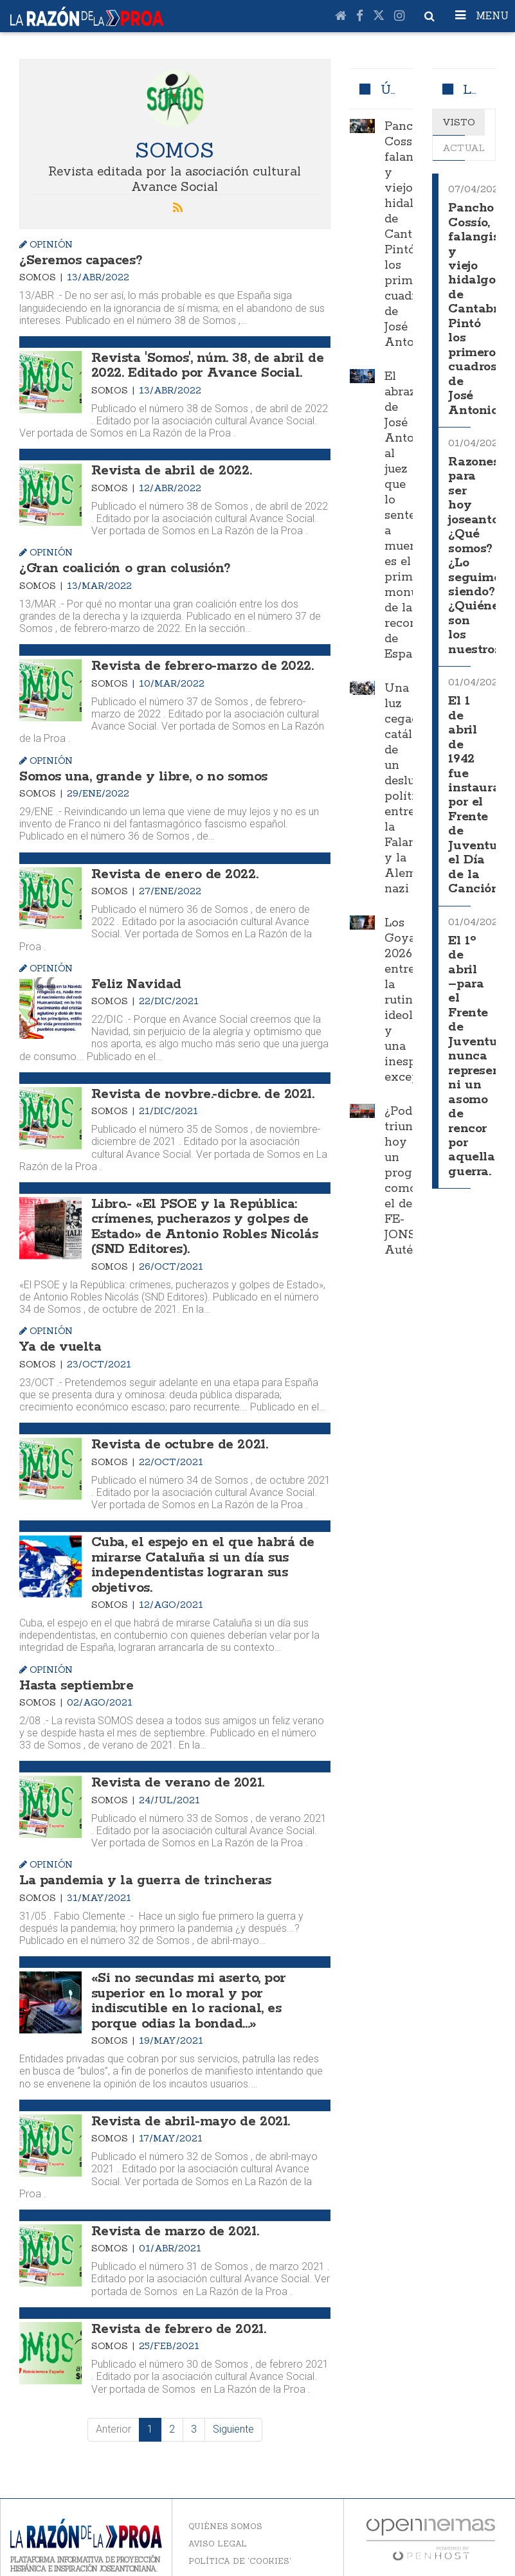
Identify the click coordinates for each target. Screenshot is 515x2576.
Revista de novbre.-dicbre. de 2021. (199, 1088)
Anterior (113, 2409)
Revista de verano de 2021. (174, 1769)
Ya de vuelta (58, 1337)
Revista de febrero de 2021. (175, 2309)
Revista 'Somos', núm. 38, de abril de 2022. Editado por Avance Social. (203, 364)
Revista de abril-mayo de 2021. (187, 2103)
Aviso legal (217, 2523)
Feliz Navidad (135, 978)
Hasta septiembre (74, 1672)
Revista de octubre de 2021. (177, 1435)
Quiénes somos (225, 2506)
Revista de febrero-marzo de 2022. (198, 662)
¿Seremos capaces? (78, 260)
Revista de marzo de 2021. (172, 2212)
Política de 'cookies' (239, 2541)
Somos (39, 276)
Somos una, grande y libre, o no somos (139, 772)
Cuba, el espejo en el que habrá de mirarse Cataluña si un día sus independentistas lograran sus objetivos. (198, 1553)
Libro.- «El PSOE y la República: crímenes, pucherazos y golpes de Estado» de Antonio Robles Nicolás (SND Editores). (201, 1218)
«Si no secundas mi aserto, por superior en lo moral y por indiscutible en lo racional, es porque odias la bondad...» (207, 1984)
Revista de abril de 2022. (169, 468)
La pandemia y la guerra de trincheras (140, 1866)
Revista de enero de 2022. (171, 869)
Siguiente (233, 2409)
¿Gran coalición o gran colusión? (122, 565)
